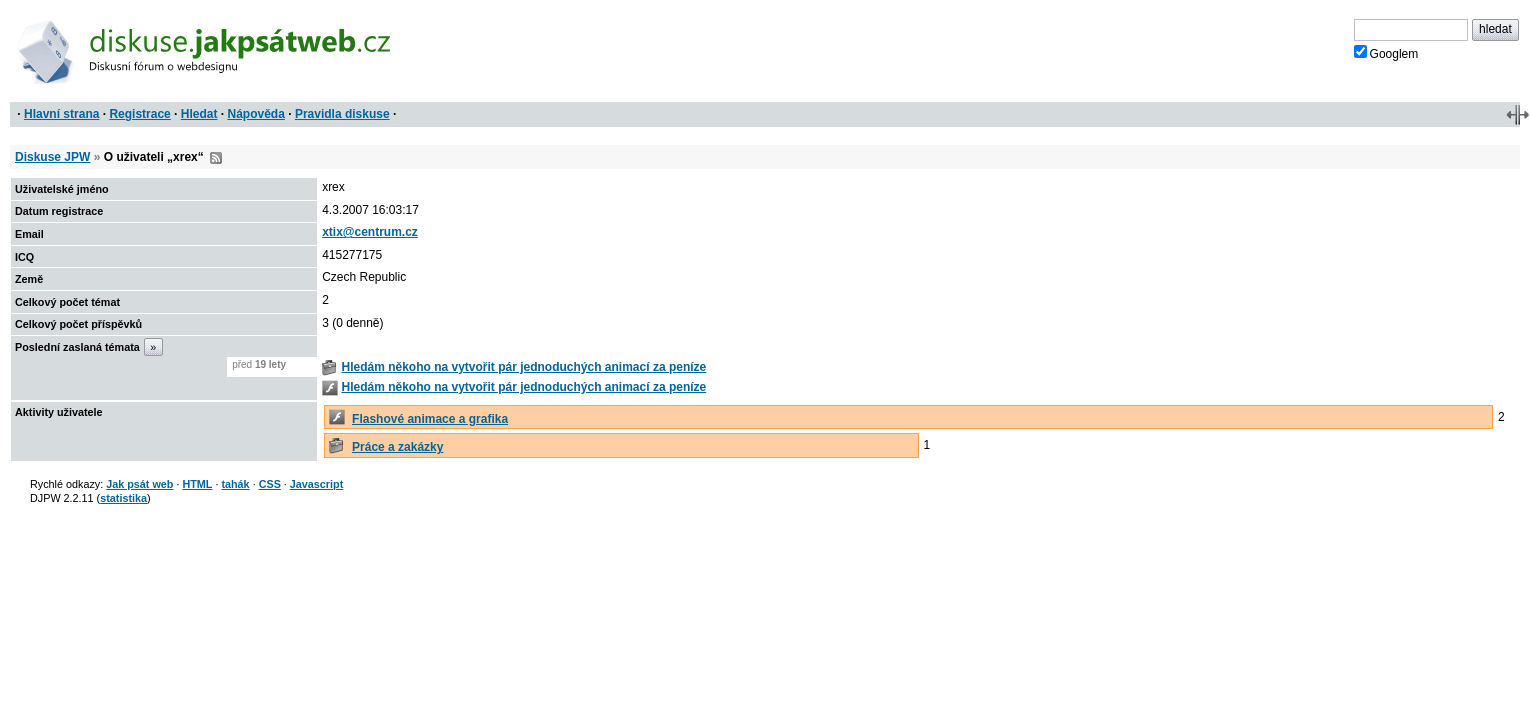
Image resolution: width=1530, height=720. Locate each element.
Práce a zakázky (397, 447)
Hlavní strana (61, 114)
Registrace (139, 114)
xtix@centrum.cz (370, 232)
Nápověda (256, 114)
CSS (270, 484)
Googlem (1386, 53)
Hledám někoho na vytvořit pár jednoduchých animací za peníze (523, 367)
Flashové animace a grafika (430, 419)
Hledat (199, 114)
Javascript (316, 484)
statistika (123, 498)
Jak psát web (139, 484)
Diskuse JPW (52, 157)
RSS (216, 158)
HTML (197, 484)
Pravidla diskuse (342, 114)
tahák (235, 484)
